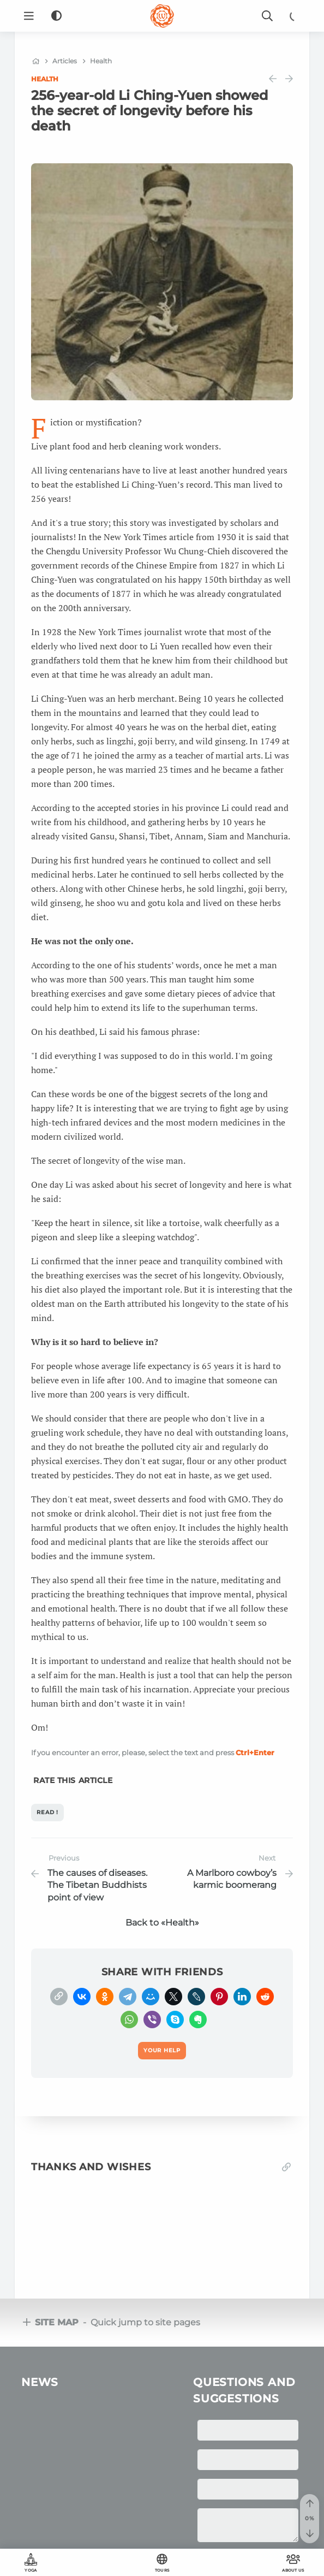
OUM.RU (143, 2512)
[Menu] (29, 16)
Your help (162, 2532)
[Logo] (162, 15)
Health (44, 79)
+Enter (255, 1752)
